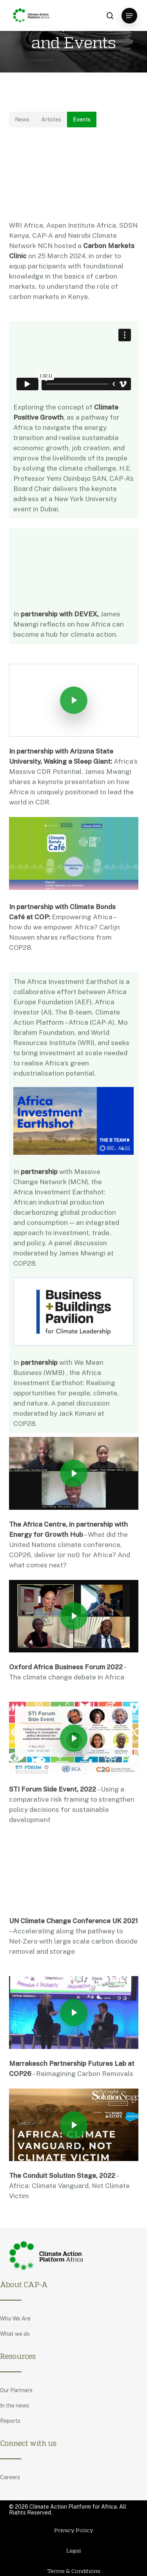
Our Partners (16, 2391)
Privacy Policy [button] (73, 2530)
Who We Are (15, 2319)
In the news (14, 2406)
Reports (10, 2421)
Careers (10, 2478)
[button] (129, 16)
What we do (15, 2334)
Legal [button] (73, 2550)
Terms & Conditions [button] (73, 2571)
